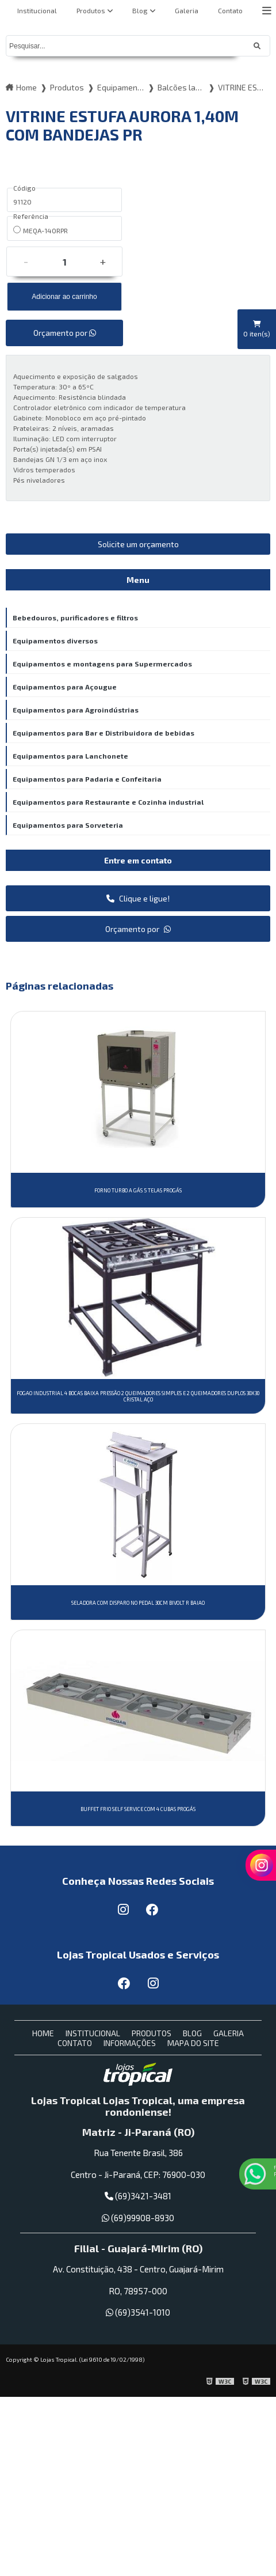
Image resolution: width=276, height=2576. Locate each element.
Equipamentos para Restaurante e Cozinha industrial (108, 802)
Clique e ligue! (138, 898)
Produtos (90, 10)
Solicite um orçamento (138, 544)
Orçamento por (64, 333)
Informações (129, 2043)
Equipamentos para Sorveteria (68, 825)
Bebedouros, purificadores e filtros (75, 617)
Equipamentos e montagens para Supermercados (102, 664)
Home (43, 2033)
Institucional (37, 10)
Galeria (186, 10)
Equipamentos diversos (55, 641)
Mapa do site (193, 2043)
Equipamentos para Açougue (65, 687)
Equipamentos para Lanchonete (70, 756)
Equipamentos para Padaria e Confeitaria (87, 779)
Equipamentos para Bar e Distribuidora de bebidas (103, 733)
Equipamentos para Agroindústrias (76, 710)
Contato (230, 10)
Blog (140, 10)
